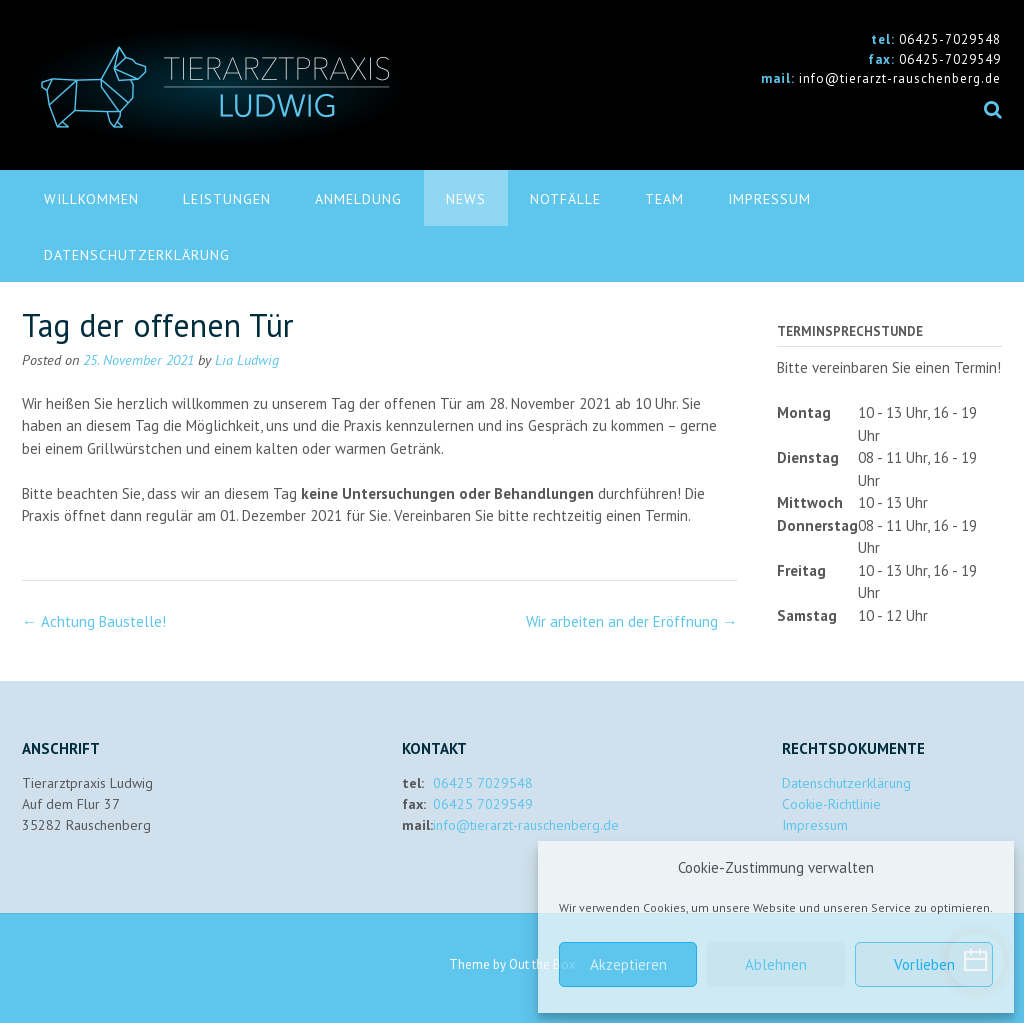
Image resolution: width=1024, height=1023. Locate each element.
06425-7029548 (950, 39)
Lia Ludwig (247, 359)
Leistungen (227, 199)
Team (664, 199)
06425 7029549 (483, 804)
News (466, 199)
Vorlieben (924, 964)
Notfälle (565, 199)
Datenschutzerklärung (137, 255)
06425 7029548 (483, 783)
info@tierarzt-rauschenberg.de (900, 78)
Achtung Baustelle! (94, 621)
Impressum (769, 199)
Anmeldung (358, 199)
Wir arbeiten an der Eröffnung (631, 621)
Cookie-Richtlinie (831, 804)
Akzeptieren (628, 964)
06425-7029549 (950, 59)
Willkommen (91, 199)
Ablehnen (776, 964)
